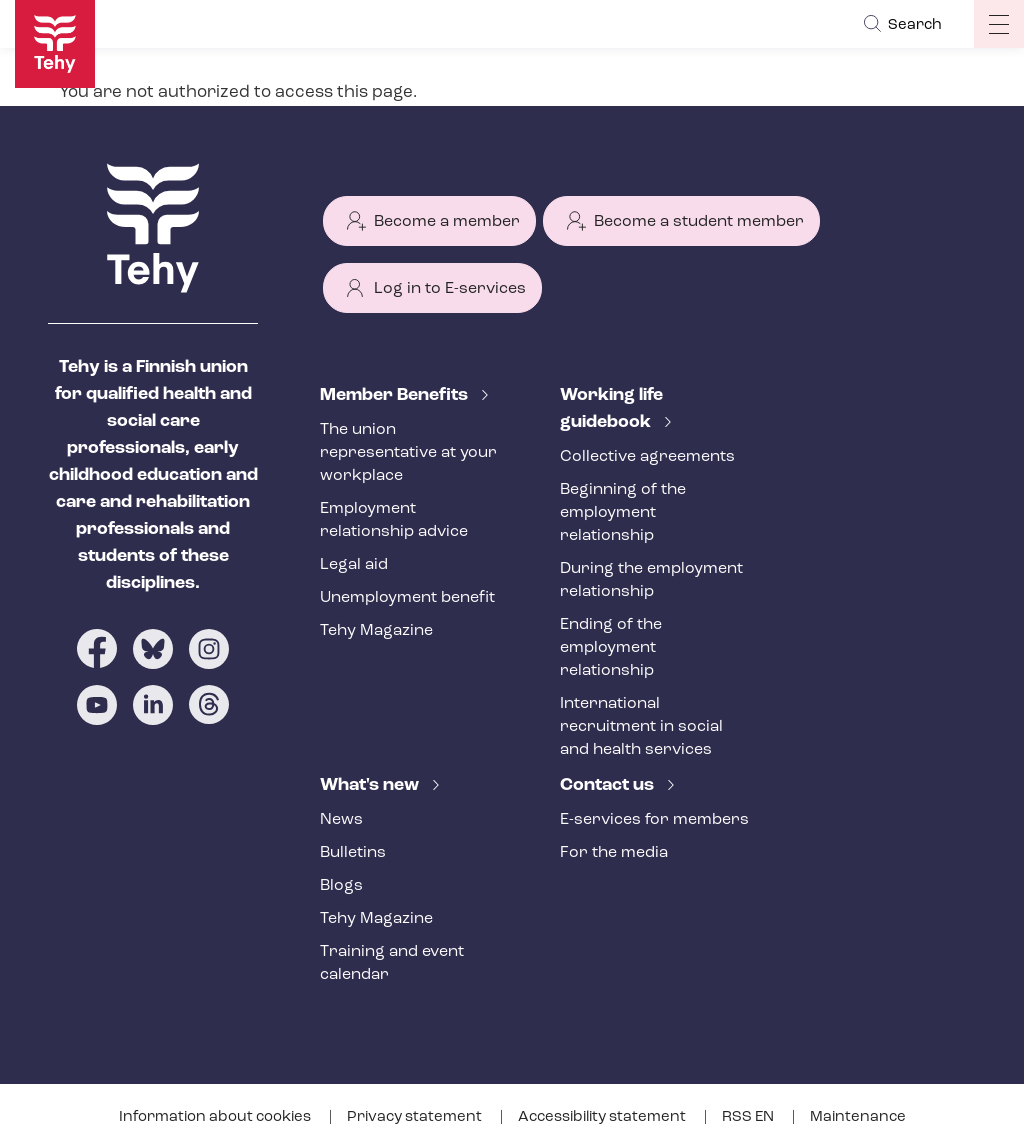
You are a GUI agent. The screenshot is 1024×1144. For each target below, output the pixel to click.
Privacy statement (416, 1117)
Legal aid (354, 565)
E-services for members (654, 820)
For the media (614, 853)
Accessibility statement (603, 1117)
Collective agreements (647, 457)
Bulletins (353, 853)
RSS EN (749, 1117)
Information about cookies (216, 1117)
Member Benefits (396, 395)
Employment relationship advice (394, 520)
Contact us (609, 785)
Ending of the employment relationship (611, 648)
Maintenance (858, 1117)
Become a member (447, 222)
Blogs (341, 886)
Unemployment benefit (407, 598)
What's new (371, 785)
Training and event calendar (392, 963)
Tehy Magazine (376, 631)
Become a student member (699, 222)
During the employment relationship (651, 580)
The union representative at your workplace (408, 453)
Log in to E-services (450, 289)
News (341, 820)
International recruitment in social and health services (641, 727)
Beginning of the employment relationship (623, 513)
